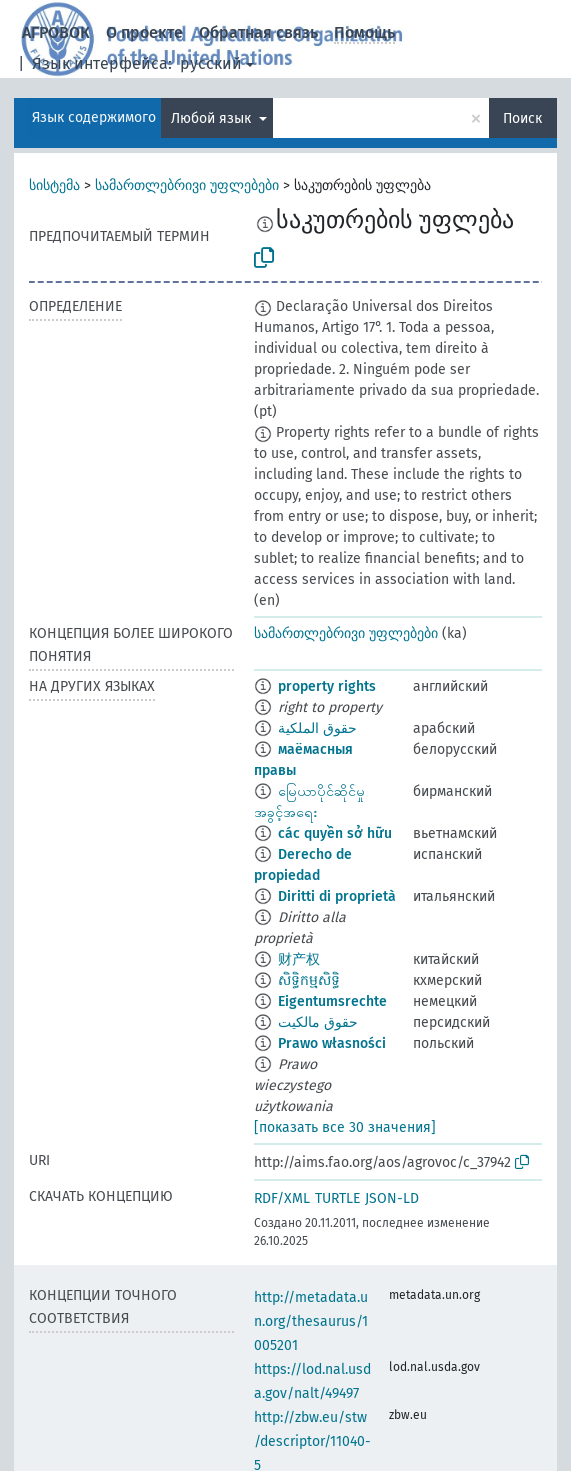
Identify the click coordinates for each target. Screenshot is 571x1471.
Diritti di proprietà (337, 896)
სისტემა (54, 185)
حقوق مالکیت (318, 1022)
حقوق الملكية (317, 728)
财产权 (299, 959)
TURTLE (337, 1198)
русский (211, 63)
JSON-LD (392, 1198)
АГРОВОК (56, 32)
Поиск (522, 118)
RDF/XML (282, 1198)
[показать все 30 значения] (345, 1127)
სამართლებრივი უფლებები (187, 185)
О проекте (144, 32)
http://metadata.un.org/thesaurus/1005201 (311, 1321)
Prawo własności (332, 1043)
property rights (327, 686)
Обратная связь (258, 32)
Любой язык (213, 118)
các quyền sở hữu (335, 833)
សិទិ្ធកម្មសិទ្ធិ (309, 980)
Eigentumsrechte (332, 1001)
